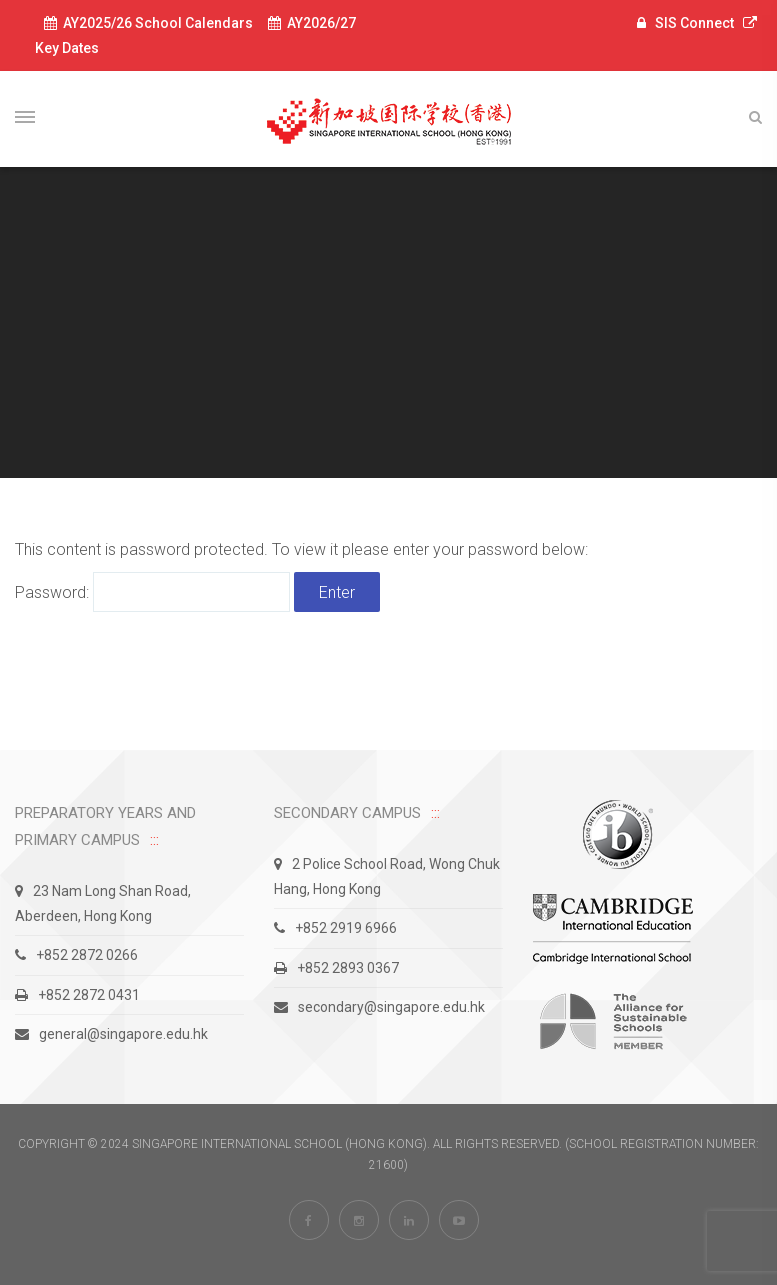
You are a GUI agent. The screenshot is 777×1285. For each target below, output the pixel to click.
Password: (152, 592)
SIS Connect (694, 23)
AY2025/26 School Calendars (148, 23)
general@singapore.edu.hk (111, 1034)
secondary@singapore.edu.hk (379, 1007)
